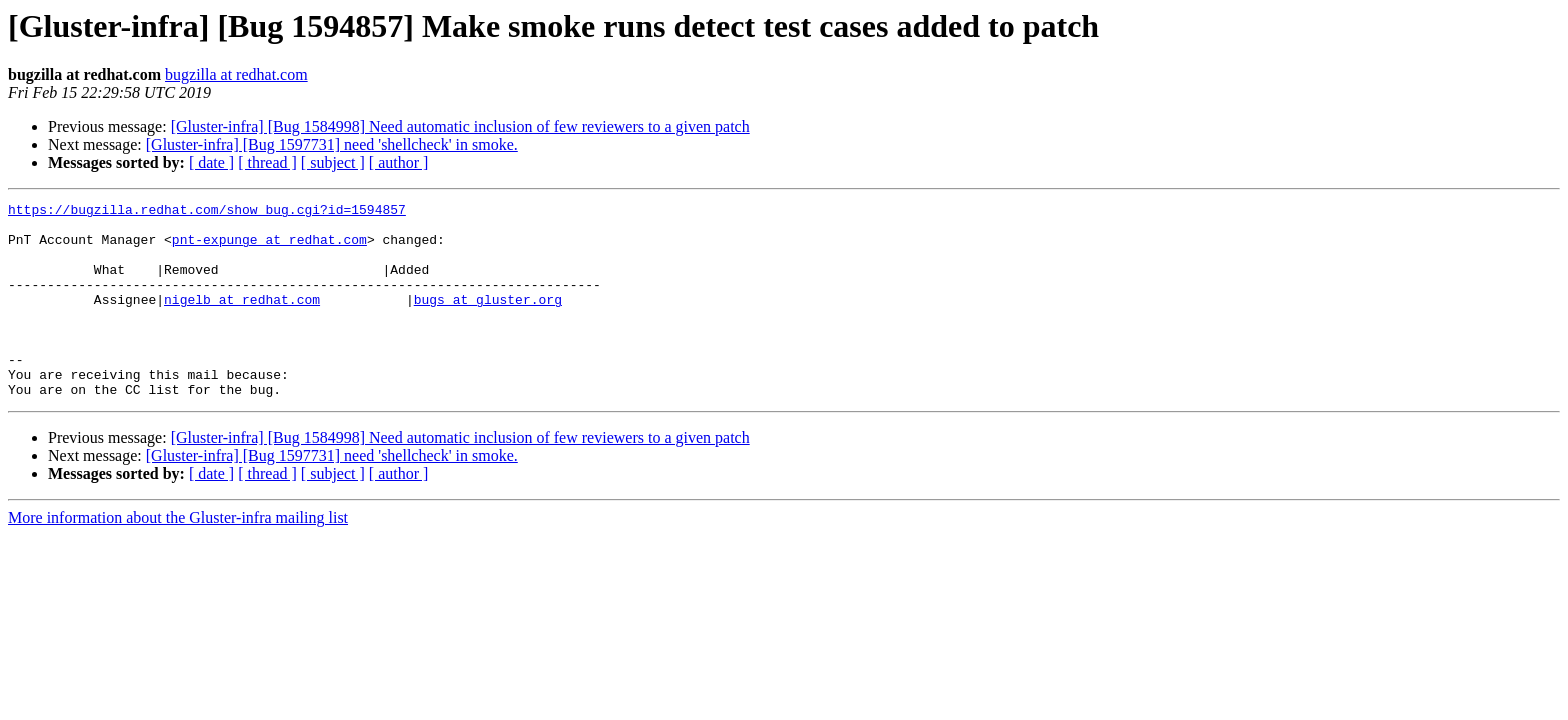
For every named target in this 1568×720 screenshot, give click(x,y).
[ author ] (399, 162)
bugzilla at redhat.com (236, 74)
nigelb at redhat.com (242, 320)
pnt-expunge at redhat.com (269, 248)
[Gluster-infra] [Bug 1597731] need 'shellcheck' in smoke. (332, 144)
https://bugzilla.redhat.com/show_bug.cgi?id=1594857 (207, 212)
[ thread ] (267, 162)
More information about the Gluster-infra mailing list (178, 556)
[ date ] (211, 162)
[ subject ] (333, 162)
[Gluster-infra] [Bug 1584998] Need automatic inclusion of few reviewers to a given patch (460, 126)
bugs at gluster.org (488, 320)
